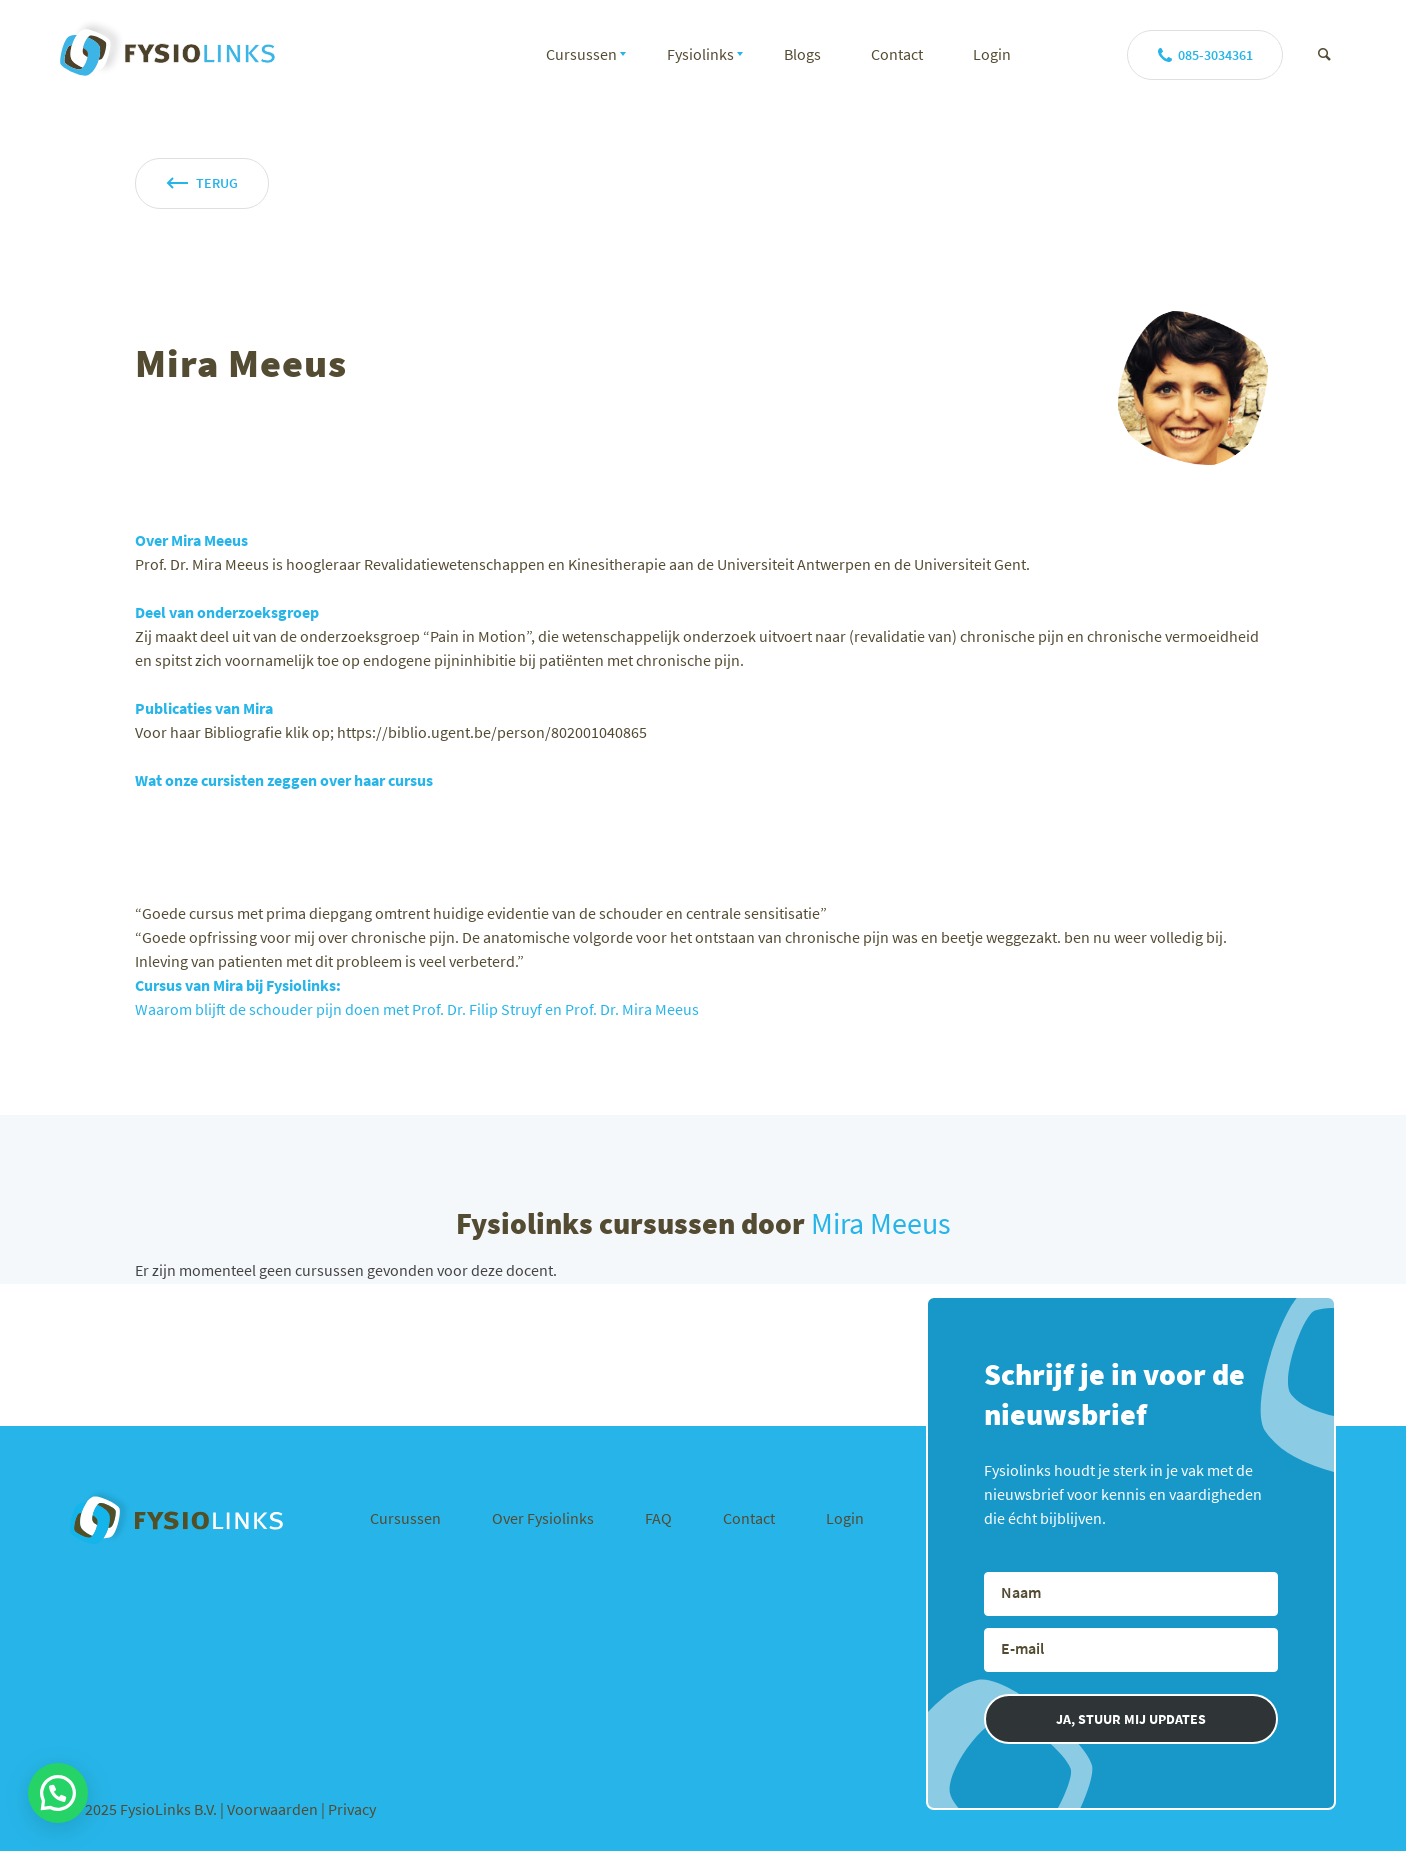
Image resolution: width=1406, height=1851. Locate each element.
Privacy (352, 1809)
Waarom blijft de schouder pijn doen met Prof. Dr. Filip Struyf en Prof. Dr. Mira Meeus (417, 1009)
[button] (58, 1793)
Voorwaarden (274, 1809)
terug (217, 183)
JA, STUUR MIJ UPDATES (1131, 1719)
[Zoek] (1324, 54)
